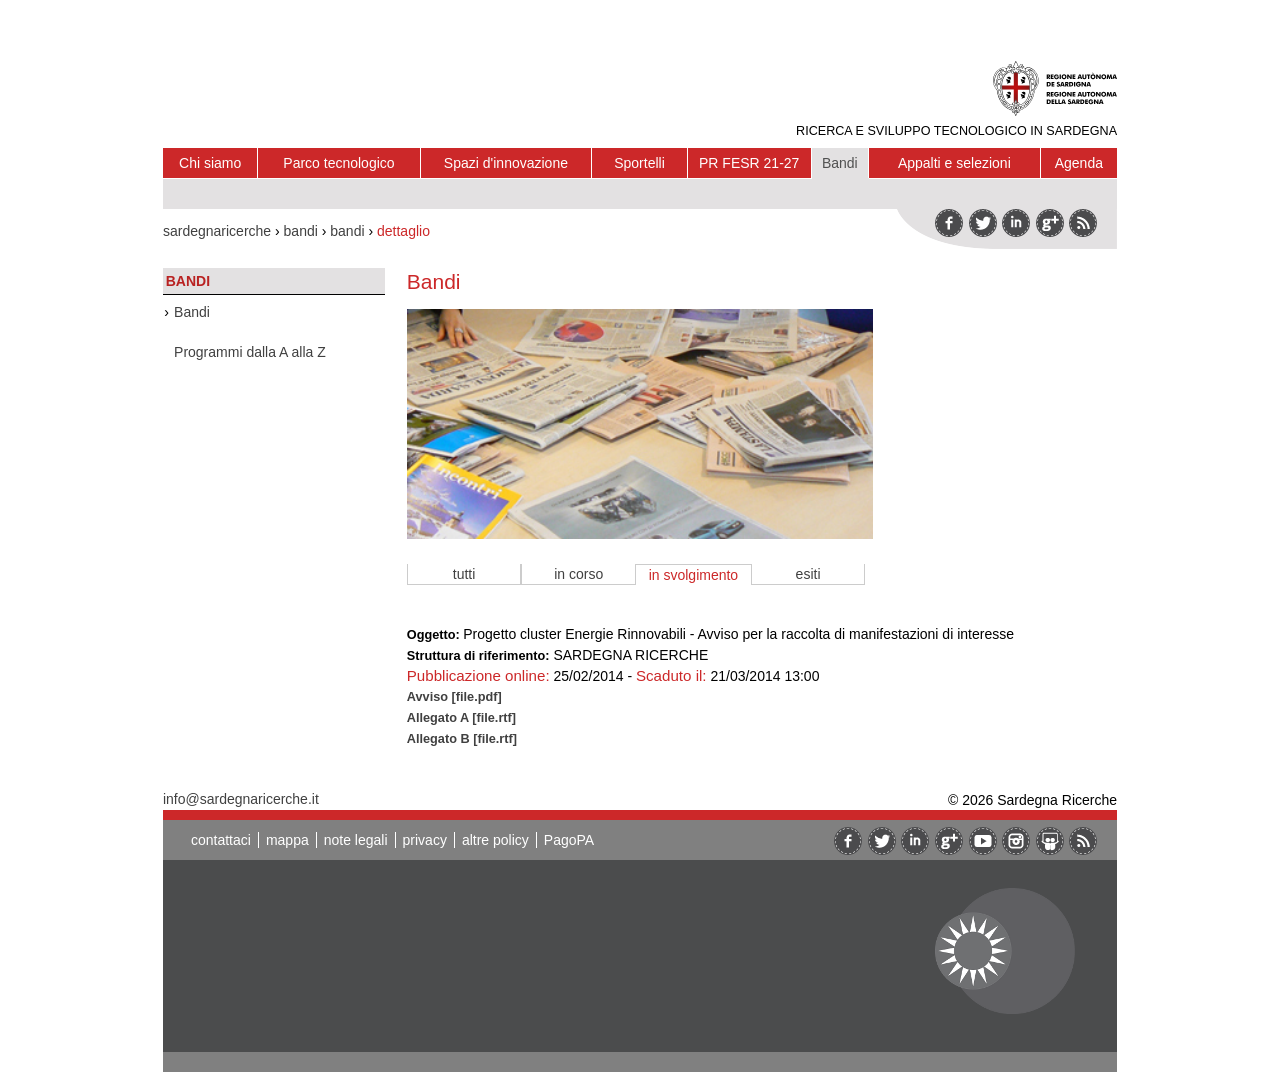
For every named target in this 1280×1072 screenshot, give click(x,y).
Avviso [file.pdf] (454, 696)
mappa (287, 840)
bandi (301, 231)
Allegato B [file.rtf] (462, 738)
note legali (356, 840)
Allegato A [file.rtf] (461, 717)
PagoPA (569, 840)
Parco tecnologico (338, 163)
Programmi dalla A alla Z (250, 352)
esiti (808, 574)
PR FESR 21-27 (749, 163)
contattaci (221, 840)
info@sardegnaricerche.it (241, 799)
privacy (425, 840)
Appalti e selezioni (954, 163)
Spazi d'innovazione (506, 163)
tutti (464, 574)
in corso (578, 574)
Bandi (840, 163)
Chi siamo (210, 163)
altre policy (495, 840)
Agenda (1079, 163)
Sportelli (639, 163)
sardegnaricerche (217, 231)
